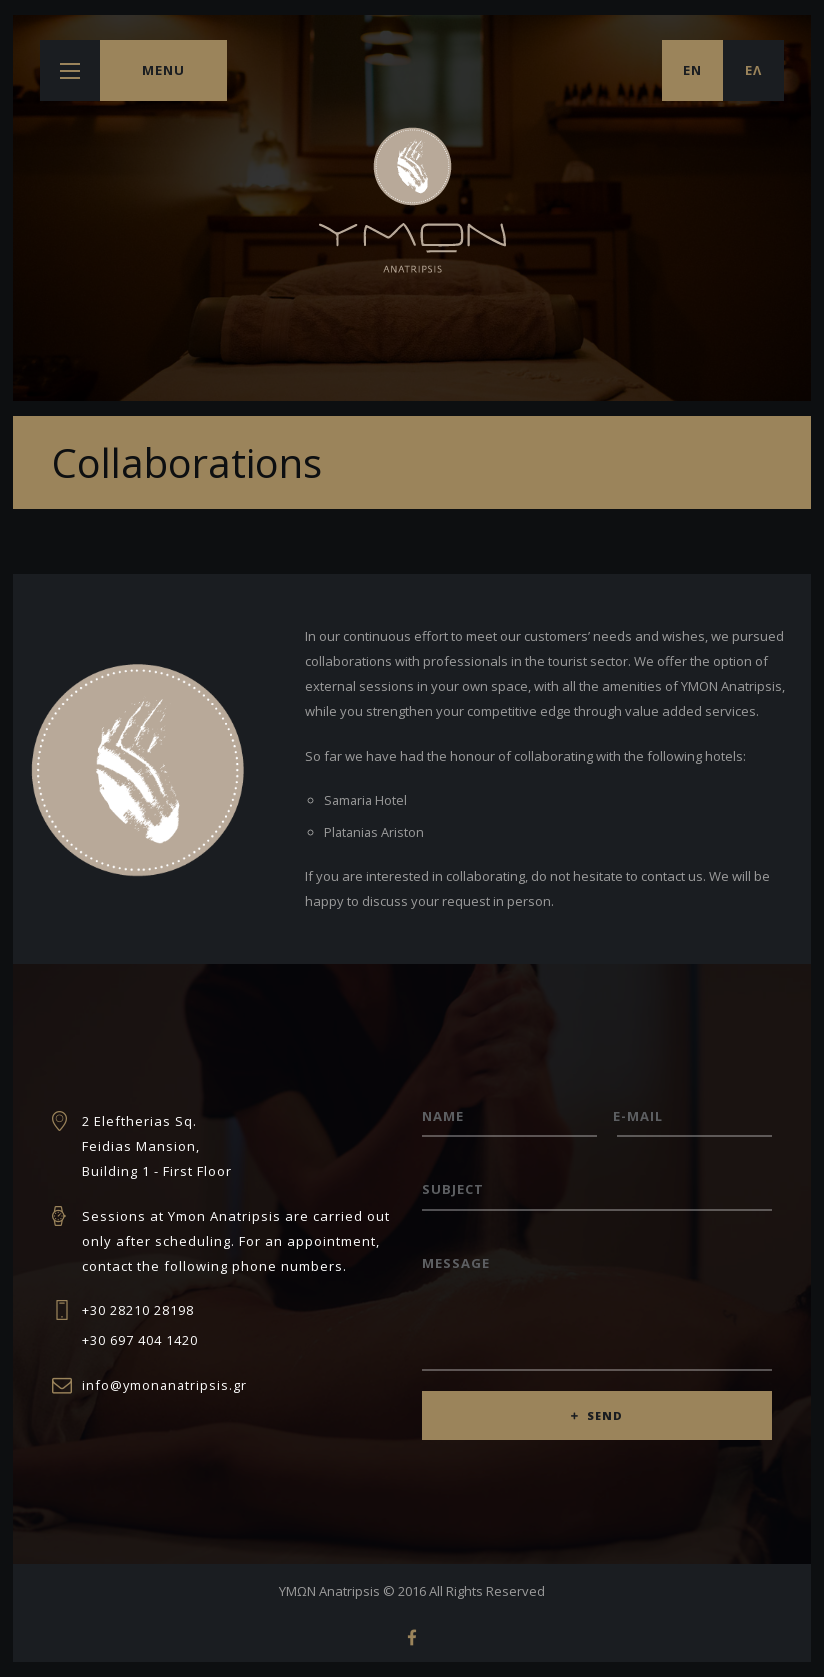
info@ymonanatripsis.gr (166, 1385)
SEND (605, 1419)
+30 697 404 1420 (140, 1340)
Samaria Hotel (367, 800)
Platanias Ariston (375, 832)
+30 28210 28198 (138, 1310)
